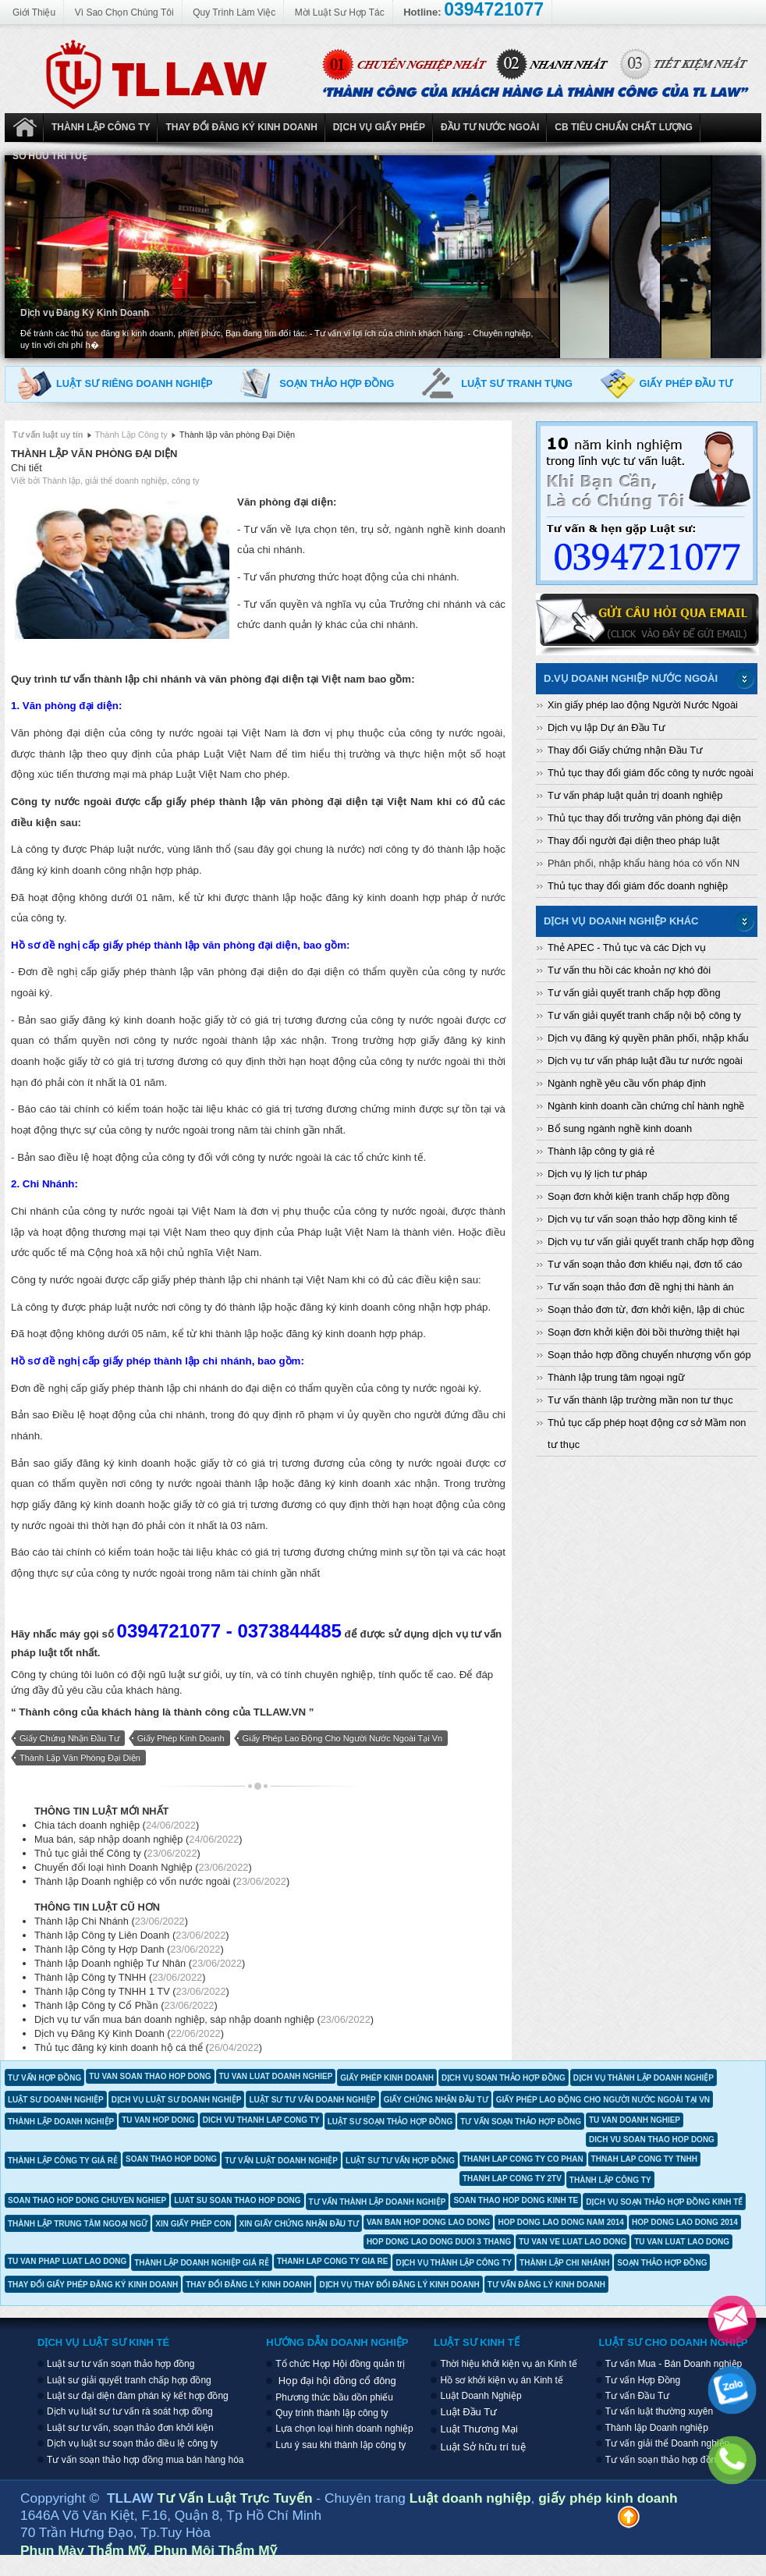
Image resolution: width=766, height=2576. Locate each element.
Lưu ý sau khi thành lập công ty (340, 2444)
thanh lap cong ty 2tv (512, 2178)
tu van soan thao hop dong (150, 2076)
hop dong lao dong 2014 (685, 2222)
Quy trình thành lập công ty (331, 2412)
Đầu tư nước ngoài (490, 127)
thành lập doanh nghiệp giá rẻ (201, 2262)
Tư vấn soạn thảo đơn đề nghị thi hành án (641, 1287)
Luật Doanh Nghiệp (24, 127)
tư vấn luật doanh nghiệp (281, 2160)
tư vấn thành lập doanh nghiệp (377, 2202)
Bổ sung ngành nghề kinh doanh (620, 1128)
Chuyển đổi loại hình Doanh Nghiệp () (143, 1867)
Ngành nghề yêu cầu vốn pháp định (627, 1083)
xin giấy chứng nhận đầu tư (299, 2223)
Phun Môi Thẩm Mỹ (215, 2550)
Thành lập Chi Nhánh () (111, 1921)
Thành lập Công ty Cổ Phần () (126, 2005)
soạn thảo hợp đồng (662, 2262)
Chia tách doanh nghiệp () (116, 1825)
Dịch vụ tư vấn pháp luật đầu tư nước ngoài (645, 1060)
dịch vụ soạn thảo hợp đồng (504, 2078)
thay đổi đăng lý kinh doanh (248, 2284)
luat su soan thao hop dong (237, 2200)
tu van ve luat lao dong (572, 2241)
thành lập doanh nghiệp (61, 2121)
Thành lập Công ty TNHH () (119, 1977)
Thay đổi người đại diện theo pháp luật (633, 840)
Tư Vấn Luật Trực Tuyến (237, 2498)
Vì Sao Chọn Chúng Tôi (124, 12)
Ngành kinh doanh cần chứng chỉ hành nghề (646, 1106)
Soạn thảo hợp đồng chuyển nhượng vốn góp (649, 1355)
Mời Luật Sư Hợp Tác (340, 12)
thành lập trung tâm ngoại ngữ (77, 2223)
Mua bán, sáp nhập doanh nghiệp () (138, 1839)
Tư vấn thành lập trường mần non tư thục (640, 1400)
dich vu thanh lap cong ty (261, 2120)
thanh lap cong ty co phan (523, 2159)
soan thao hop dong (171, 2159)
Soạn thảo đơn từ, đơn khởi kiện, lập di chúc (646, 1309)
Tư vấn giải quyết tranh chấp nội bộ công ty (644, 1015)
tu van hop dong (158, 2120)
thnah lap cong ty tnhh (644, 2159)
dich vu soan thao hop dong (652, 2139)
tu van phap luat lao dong (67, 2261)
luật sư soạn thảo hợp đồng (390, 2121)
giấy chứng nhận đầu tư (69, 1738)
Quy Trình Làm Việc (234, 12)
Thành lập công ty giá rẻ (601, 1151)
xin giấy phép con (193, 2223)
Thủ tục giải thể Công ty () (117, 1853)
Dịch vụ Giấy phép (379, 127)
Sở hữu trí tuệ (49, 156)
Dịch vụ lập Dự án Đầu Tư (606, 727)
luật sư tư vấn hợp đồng (400, 2160)
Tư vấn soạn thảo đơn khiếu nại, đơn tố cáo (645, 1264)
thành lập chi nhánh (564, 2262)
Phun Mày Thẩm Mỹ (83, 2550)
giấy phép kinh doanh (181, 1738)
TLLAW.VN (280, 1712)
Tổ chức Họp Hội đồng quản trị (340, 2363)
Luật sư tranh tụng (517, 383)
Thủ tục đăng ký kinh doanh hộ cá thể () (148, 2047)
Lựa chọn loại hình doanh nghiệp (344, 2428)
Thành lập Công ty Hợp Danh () (129, 1949)
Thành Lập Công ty (100, 127)
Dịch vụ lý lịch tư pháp (597, 1174)
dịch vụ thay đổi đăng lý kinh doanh (399, 2284)
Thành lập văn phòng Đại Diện (94, 453)
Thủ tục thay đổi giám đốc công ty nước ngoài (651, 773)
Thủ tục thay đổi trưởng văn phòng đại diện (644, 818)
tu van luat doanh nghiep (276, 2076)
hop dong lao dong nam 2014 (561, 2222)
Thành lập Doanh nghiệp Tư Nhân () (139, 1963)
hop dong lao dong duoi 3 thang (439, 2241)
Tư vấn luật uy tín (47, 434)
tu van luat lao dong (681, 2241)
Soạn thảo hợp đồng (336, 383)
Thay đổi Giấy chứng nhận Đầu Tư (625, 750)
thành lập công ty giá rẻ (63, 2160)
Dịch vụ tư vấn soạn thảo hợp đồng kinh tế (642, 1219)
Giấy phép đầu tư (686, 383)
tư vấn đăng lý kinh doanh (546, 2284)
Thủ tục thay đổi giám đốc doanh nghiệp (638, 886)
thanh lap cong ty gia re (332, 2261)
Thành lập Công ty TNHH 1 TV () (131, 1991)
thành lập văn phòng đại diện (80, 1757)
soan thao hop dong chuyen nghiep (87, 2200)
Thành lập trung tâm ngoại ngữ (616, 1377)
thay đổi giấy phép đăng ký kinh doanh (93, 2284)
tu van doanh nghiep (634, 2120)
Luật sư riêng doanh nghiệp (134, 383)
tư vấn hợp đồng (44, 2078)
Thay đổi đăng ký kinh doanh (241, 127)
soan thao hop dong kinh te (515, 2200)
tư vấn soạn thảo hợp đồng (520, 2121)
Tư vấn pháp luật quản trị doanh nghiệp (635, 795)
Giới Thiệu (33, 12)
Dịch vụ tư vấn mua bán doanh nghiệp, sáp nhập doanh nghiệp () (204, 2019)
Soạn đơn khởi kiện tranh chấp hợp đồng (638, 1196)
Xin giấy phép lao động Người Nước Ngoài (643, 705)
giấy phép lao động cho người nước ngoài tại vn (343, 1738)
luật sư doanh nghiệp (56, 2099)
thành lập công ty (610, 2180)
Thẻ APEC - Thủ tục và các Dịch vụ (627, 947)
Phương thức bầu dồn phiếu (334, 2397)
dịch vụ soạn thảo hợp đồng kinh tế (664, 2202)
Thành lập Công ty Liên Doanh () (131, 1935)
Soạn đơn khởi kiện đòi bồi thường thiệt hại (643, 1332)
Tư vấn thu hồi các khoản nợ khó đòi (629, 970)
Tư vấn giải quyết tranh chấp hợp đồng (634, 993)
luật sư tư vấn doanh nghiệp (312, 2099)
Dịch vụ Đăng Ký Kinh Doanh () (129, 2033)
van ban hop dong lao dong (429, 2222)
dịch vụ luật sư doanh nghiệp (177, 2099)
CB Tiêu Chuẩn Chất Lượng (624, 127)
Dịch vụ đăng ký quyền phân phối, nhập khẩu (648, 1038)
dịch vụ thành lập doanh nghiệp (643, 2078)
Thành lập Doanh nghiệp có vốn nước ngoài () (161, 1881)
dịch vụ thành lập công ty (453, 2262)
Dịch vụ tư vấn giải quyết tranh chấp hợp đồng (651, 1241)
